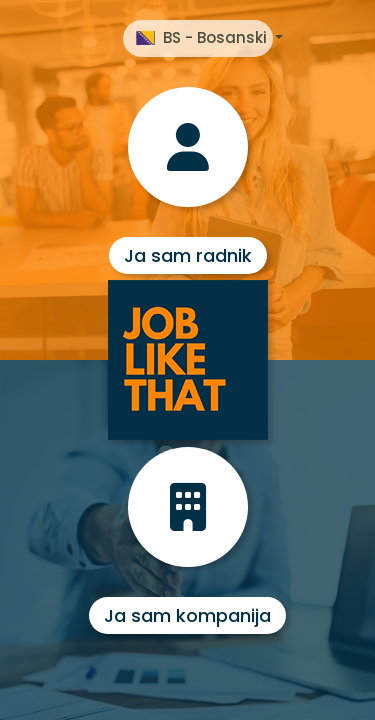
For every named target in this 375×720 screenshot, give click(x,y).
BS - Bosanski (204, 37)
